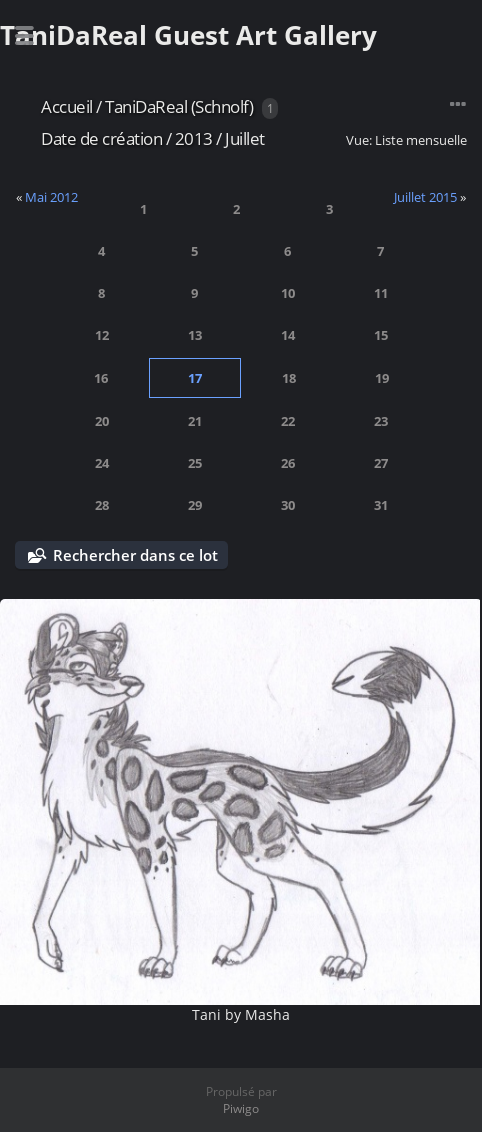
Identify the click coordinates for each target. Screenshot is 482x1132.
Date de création (101, 138)
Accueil (67, 106)
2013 (194, 138)
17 (195, 378)
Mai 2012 (51, 197)
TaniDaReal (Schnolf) (179, 106)
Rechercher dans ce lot (135, 555)
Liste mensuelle (421, 140)
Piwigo (241, 1108)
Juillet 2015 (425, 197)
